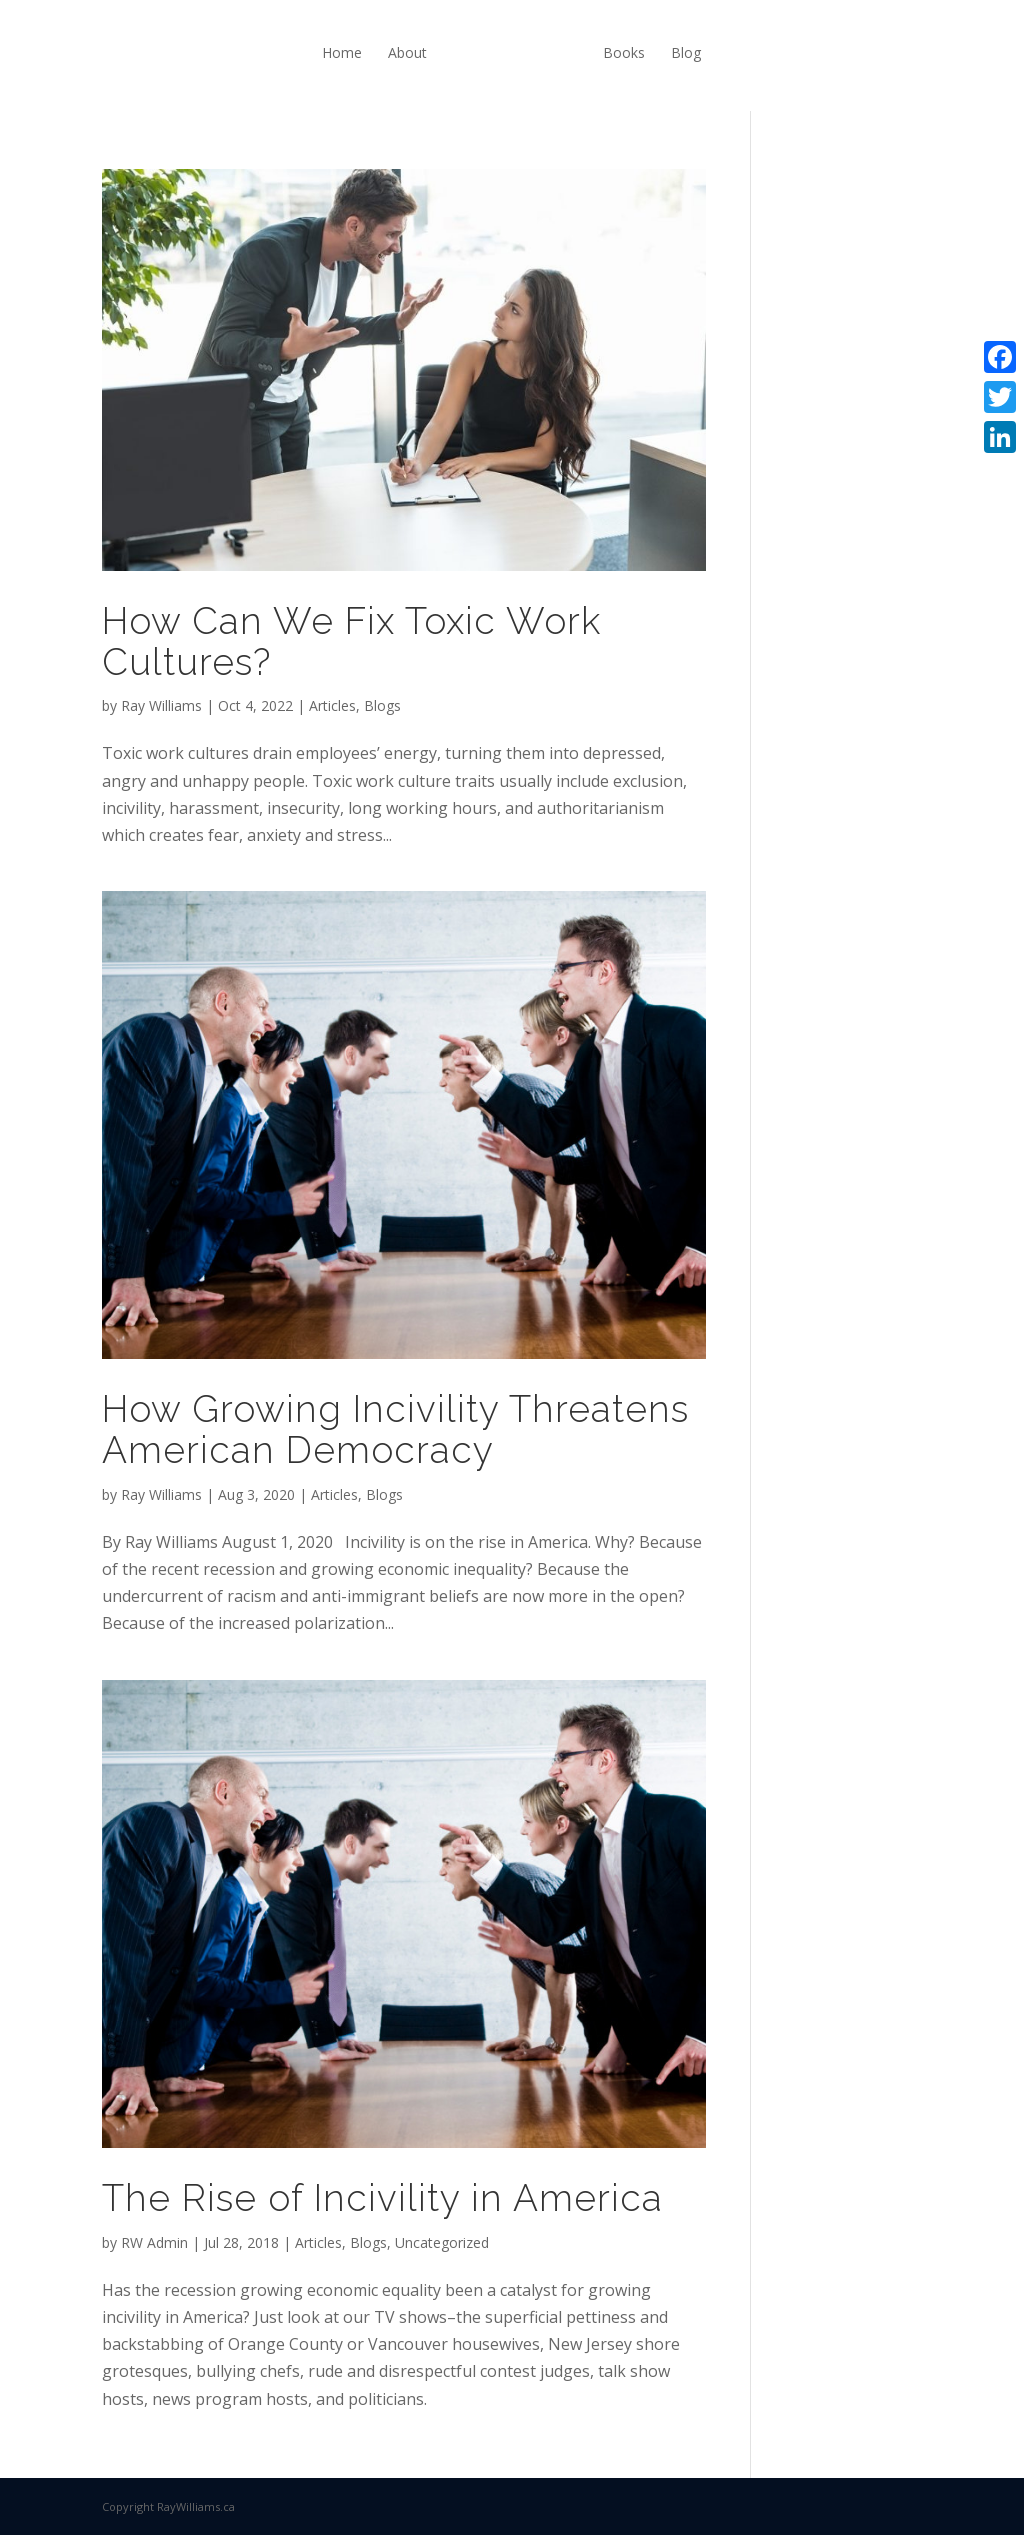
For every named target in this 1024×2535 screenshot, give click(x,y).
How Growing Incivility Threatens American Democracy (395, 1429)
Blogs (382, 705)
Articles (332, 705)
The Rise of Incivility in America (382, 2198)
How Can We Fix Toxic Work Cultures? (351, 641)
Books (624, 52)
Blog (686, 52)
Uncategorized (442, 2242)
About (407, 52)
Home (342, 52)
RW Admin (154, 2242)
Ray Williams (161, 705)
